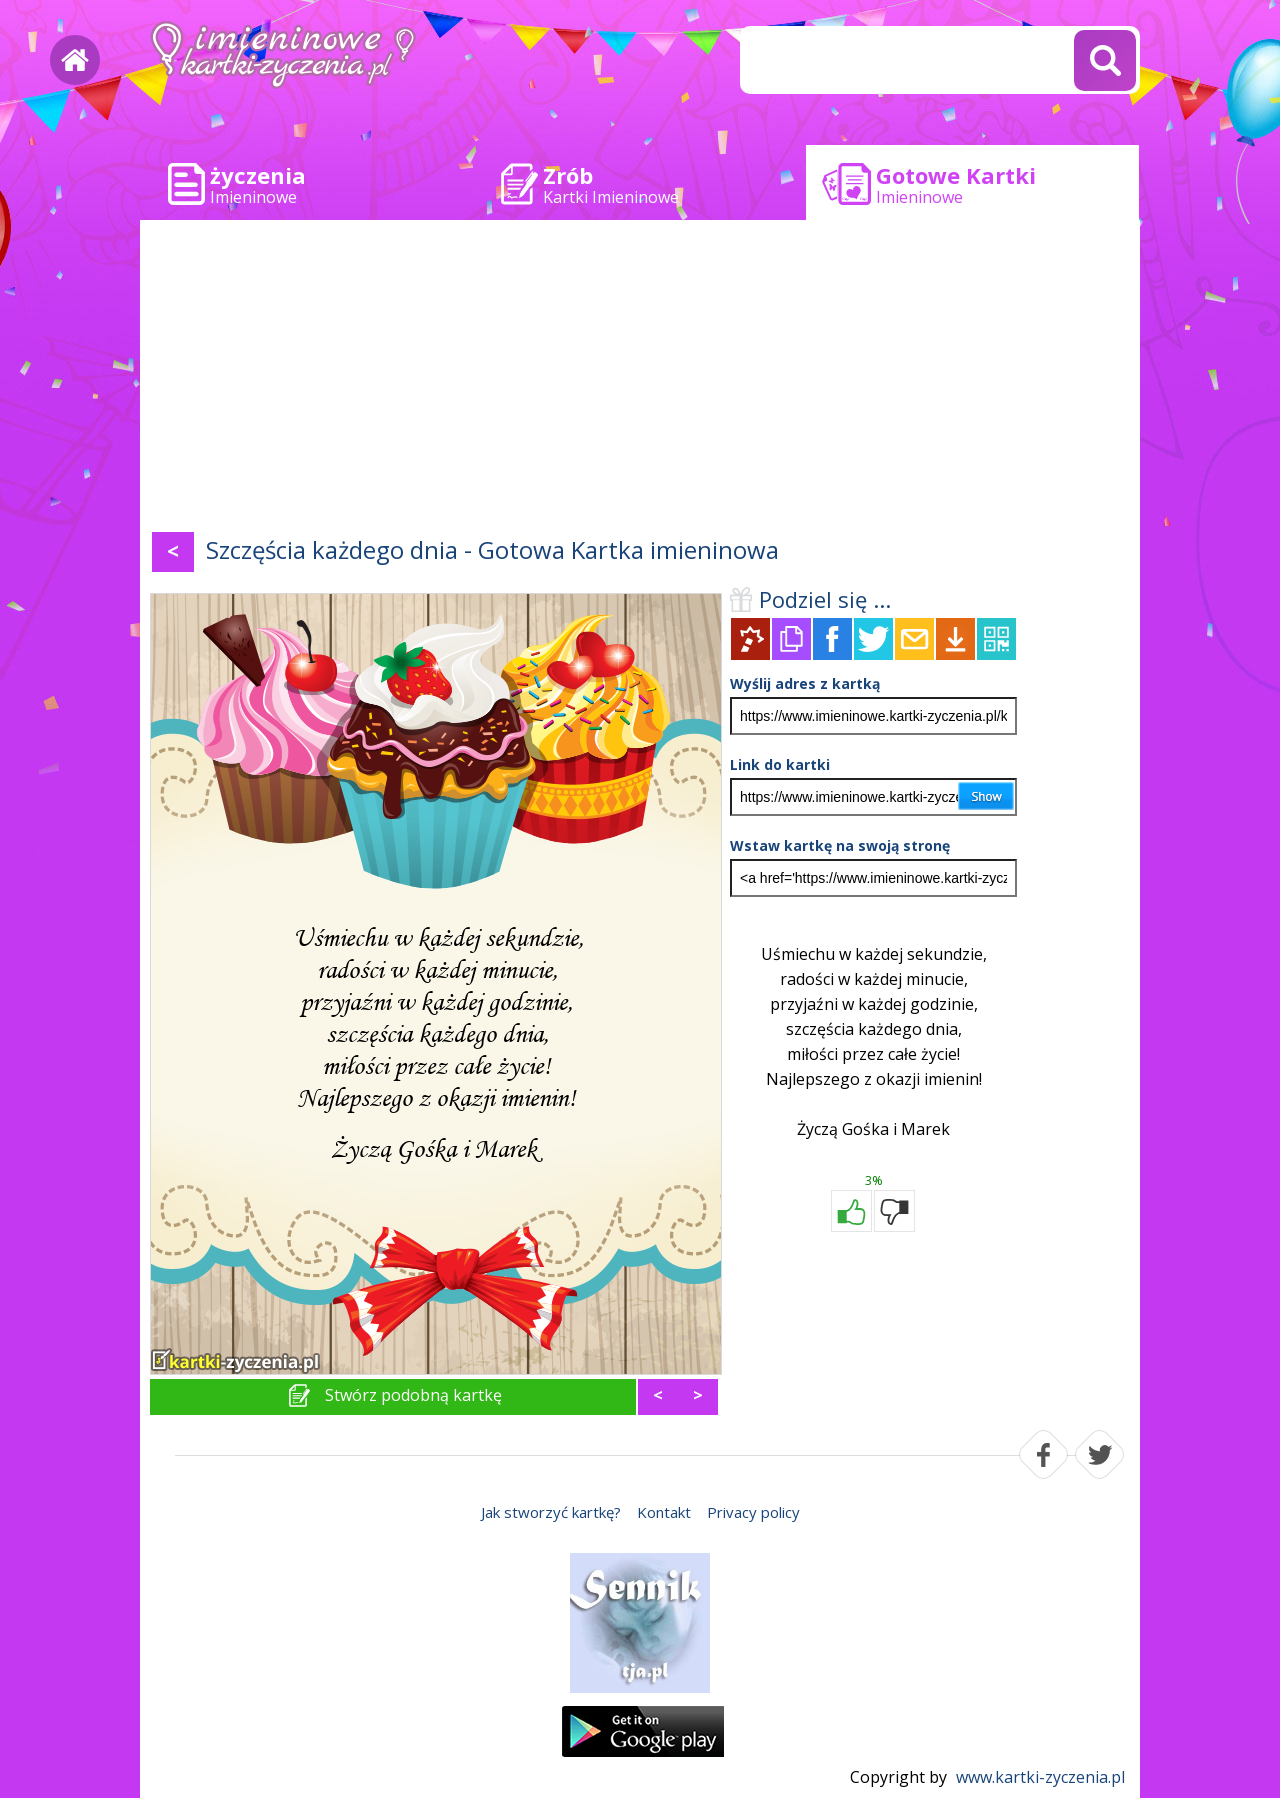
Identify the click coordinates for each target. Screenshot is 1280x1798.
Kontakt (664, 1512)
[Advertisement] (640, 380)
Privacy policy (753, 1512)
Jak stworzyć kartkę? (551, 1512)
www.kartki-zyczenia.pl (1040, 1777)
